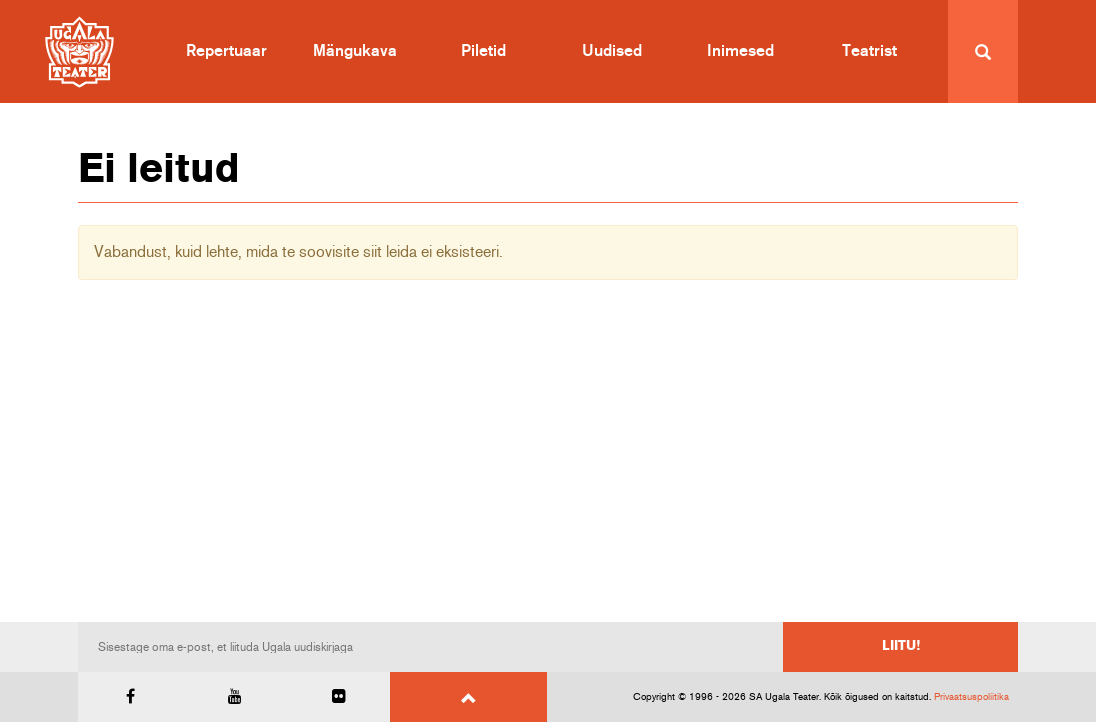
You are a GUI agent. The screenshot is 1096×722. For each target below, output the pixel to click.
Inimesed (740, 51)
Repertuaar (226, 51)
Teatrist (869, 51)
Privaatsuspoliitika (971, 697)
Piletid (483, 51)
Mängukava (355, 51)
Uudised (612, 51)
